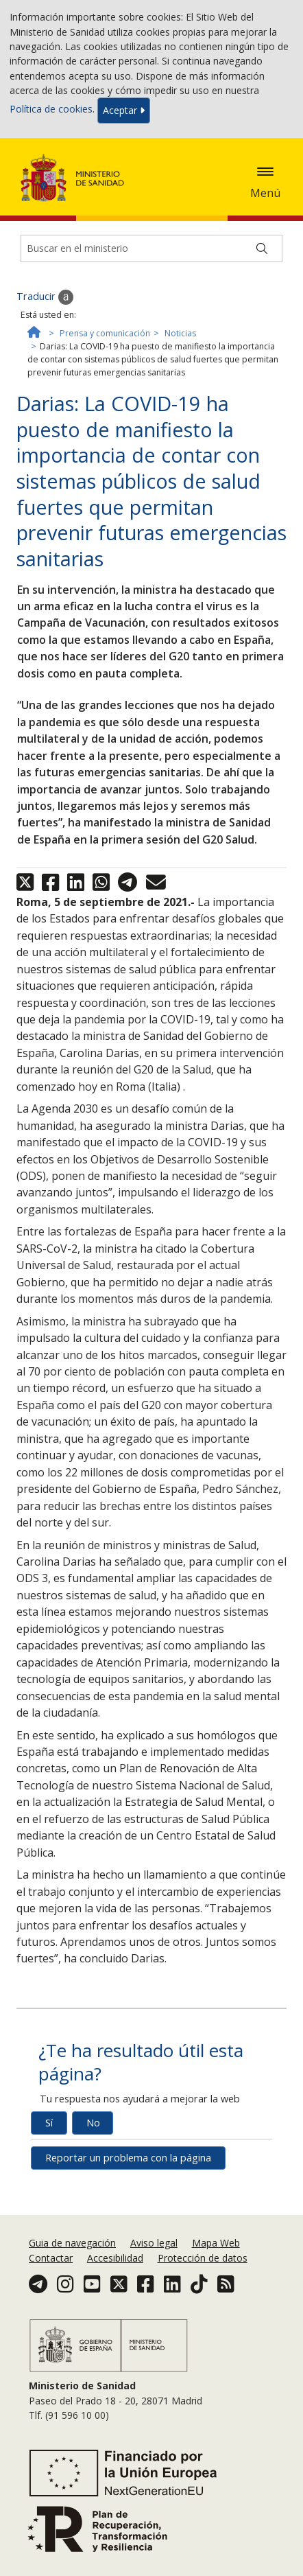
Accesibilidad (115, 2257)
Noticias (180, 333)
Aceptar (124, 110)
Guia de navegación (72, 2242)
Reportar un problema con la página (128, 2157)
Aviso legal (154, 2242)
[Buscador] (151, 248)
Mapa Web (216, 2242)
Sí (49, 2122)
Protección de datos (202, 2257)
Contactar (51, 2257)
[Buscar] (262, 248)
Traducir (44, 297)
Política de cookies (51, 109)
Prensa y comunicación (105, 333)
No (93, 2122)
